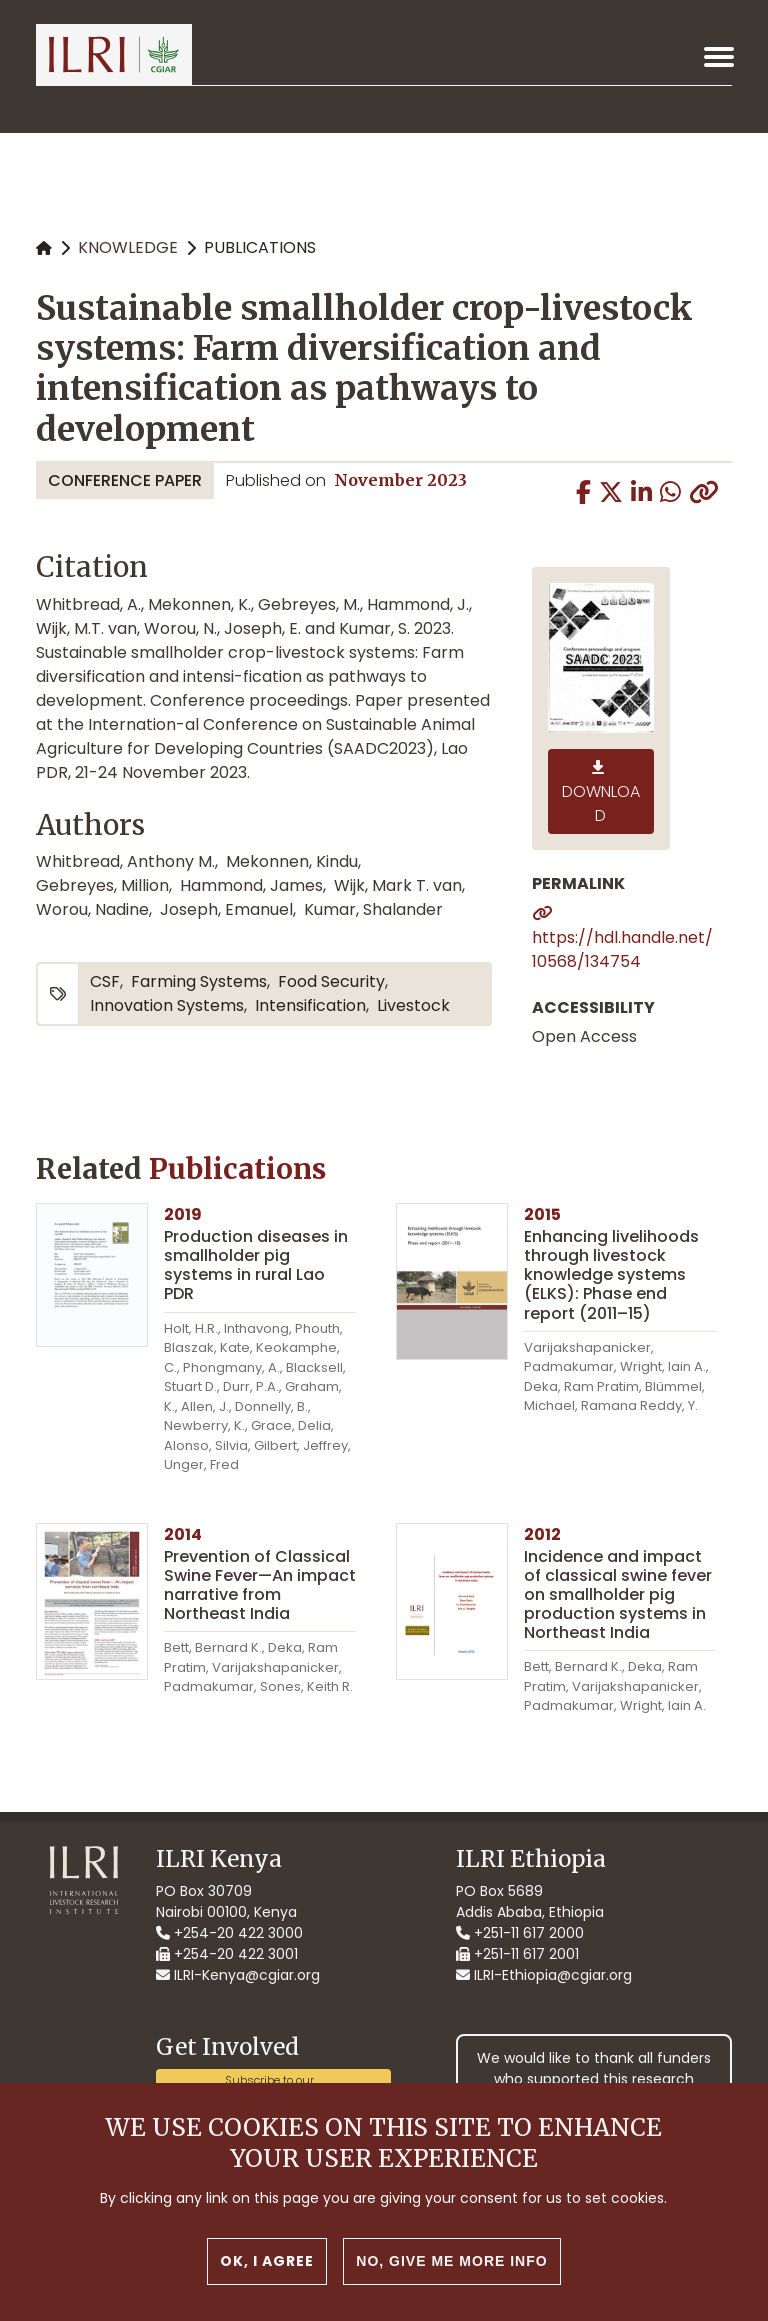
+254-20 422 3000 (229, 1933)
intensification (310, 1005)
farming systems (199, 981)
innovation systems (167, 1005)
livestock (413, 1005)
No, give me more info (451, 2264)
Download (601, 803)
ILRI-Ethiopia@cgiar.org (544, 1975)
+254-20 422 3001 (227, 1954)
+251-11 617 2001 (517, 1954)
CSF (105, 981)
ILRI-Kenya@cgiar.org (238, 1975)
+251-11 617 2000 (520, 1933)
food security (331, 981)
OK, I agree (267, 2264)
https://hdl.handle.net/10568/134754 (622, 949)
